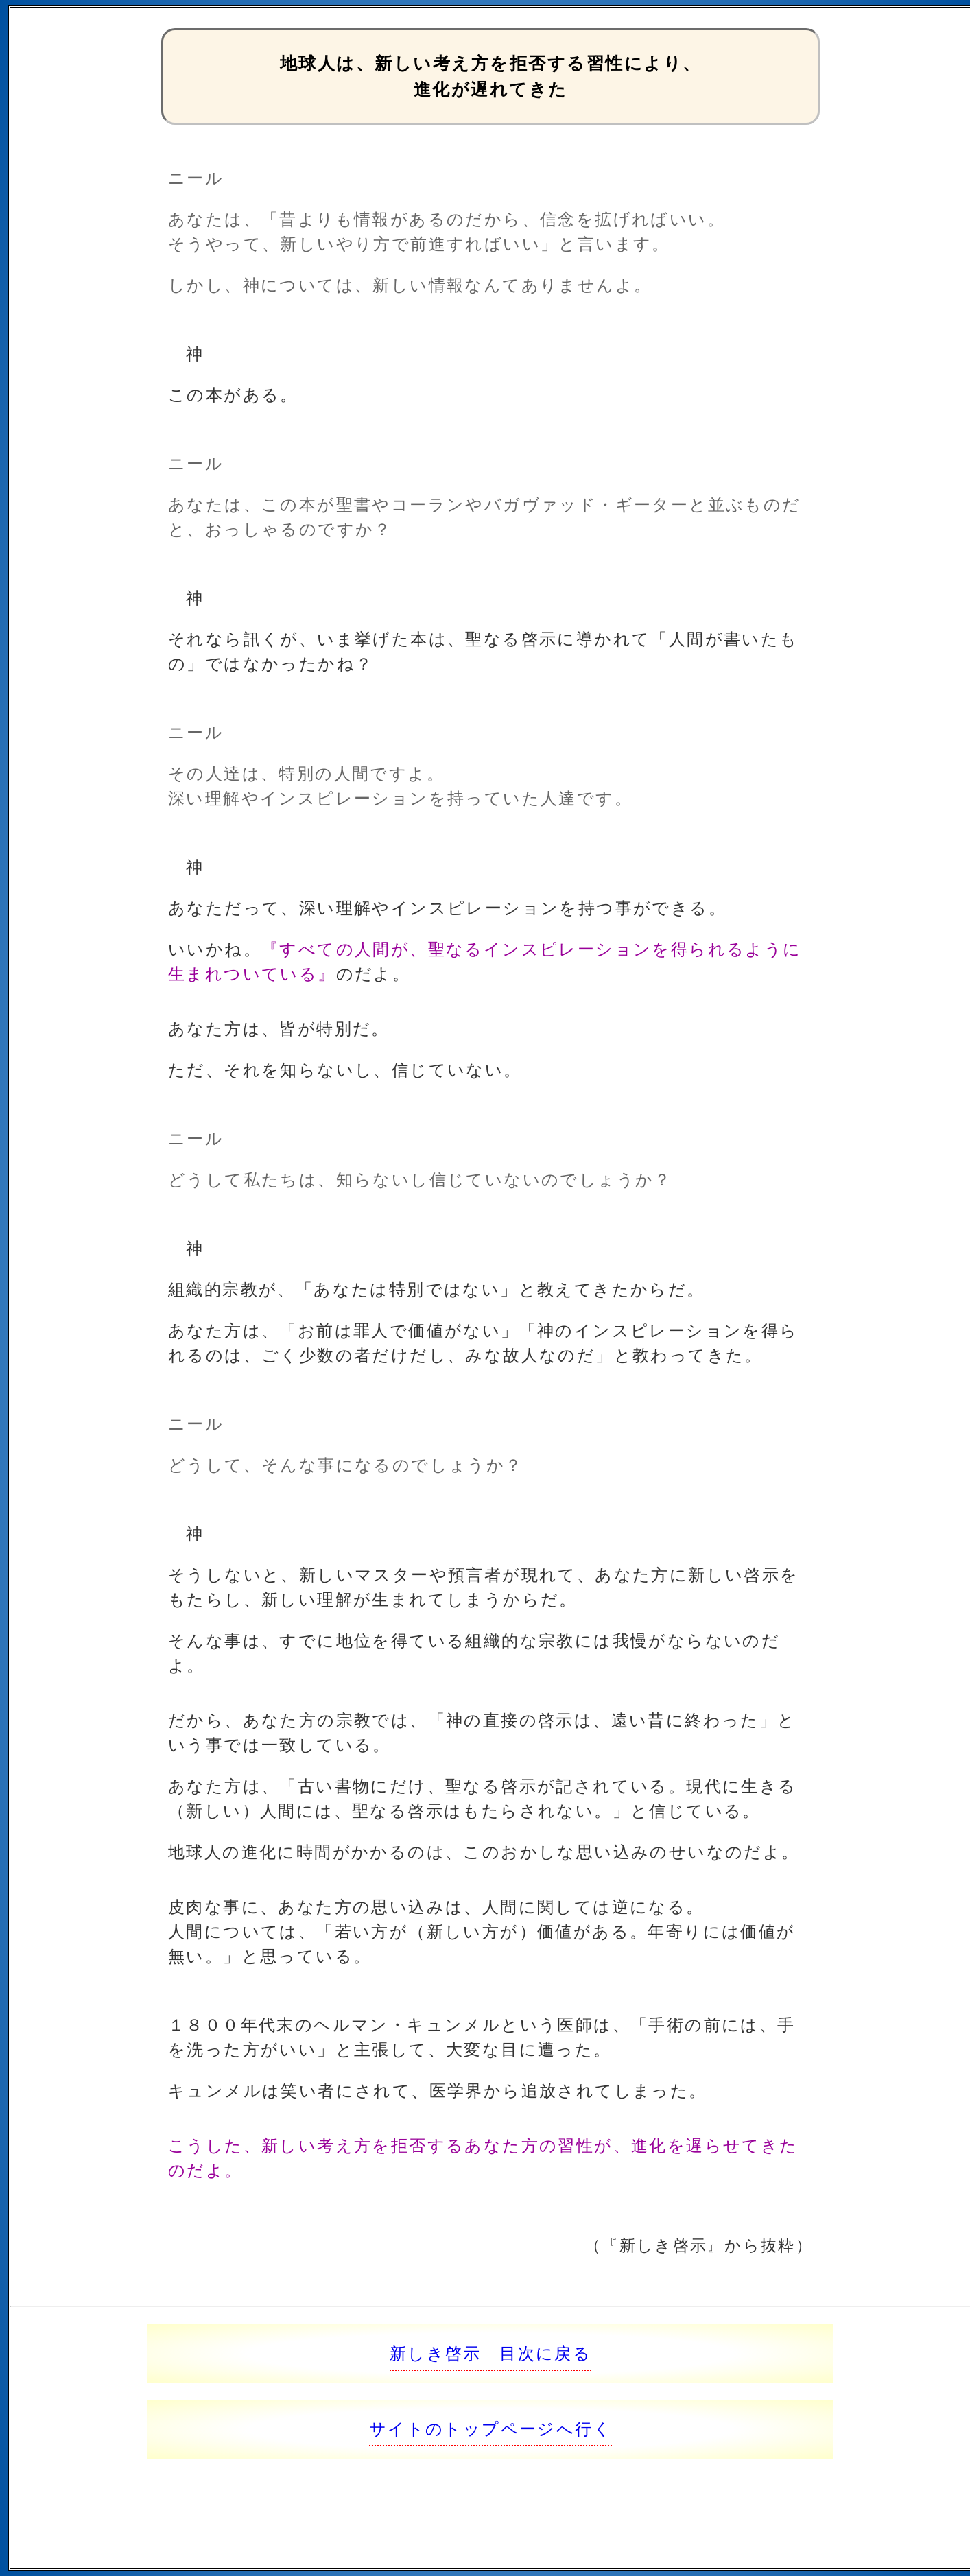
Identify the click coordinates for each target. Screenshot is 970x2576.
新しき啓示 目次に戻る (490, 2353)
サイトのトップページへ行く (490, 2429)
